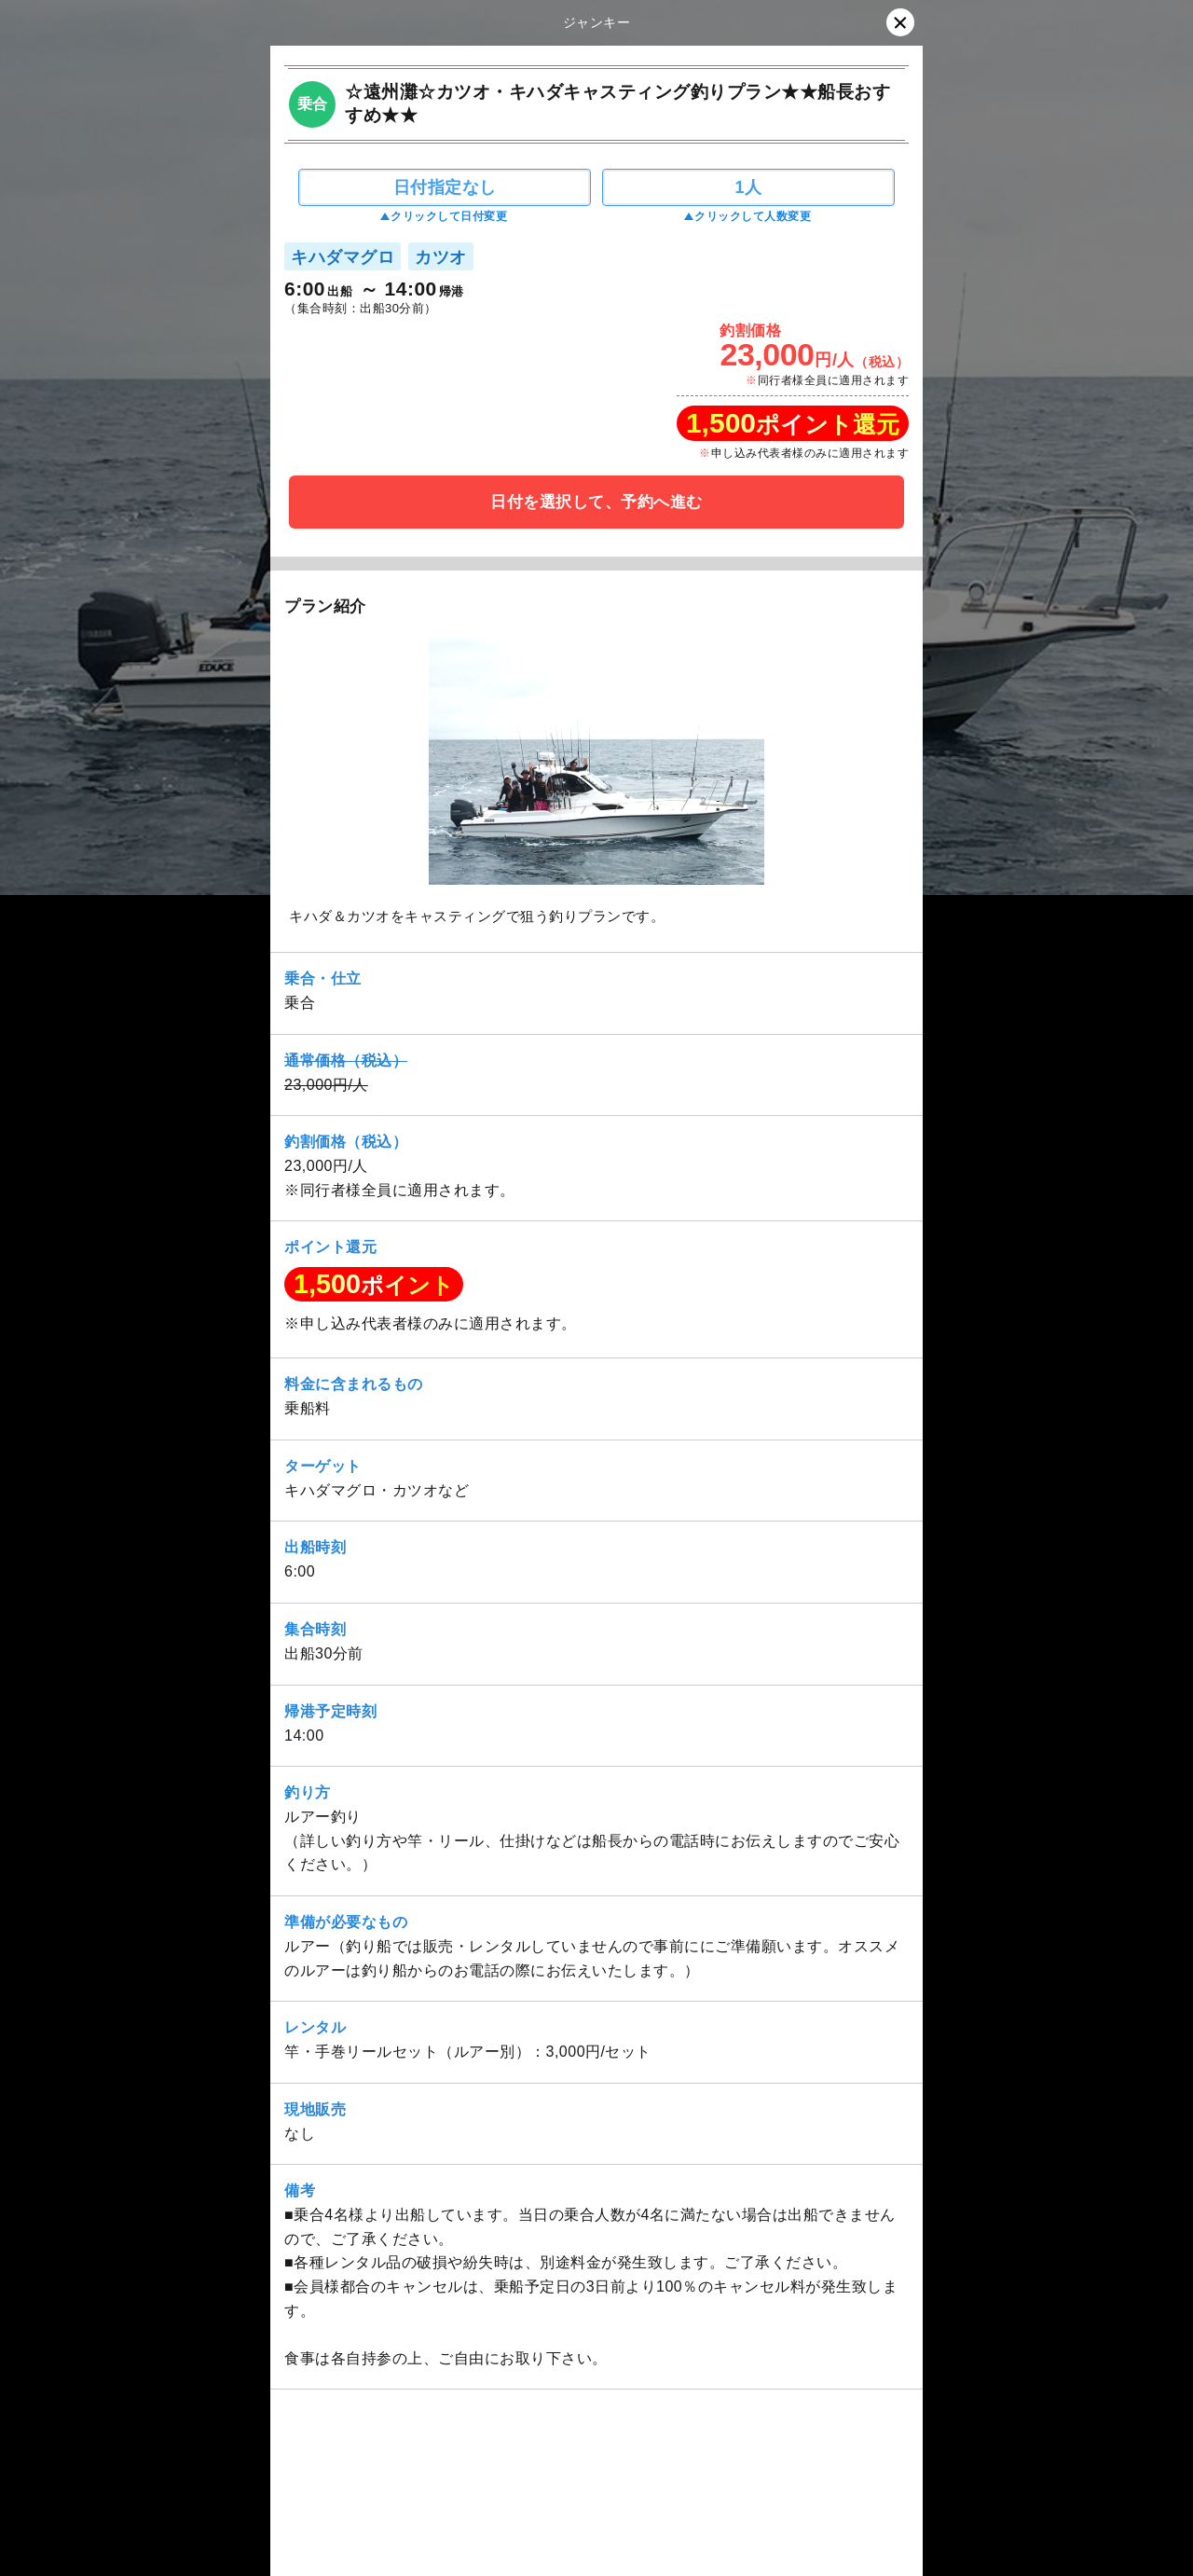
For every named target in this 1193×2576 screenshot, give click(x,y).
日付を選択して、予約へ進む (596, 502)
